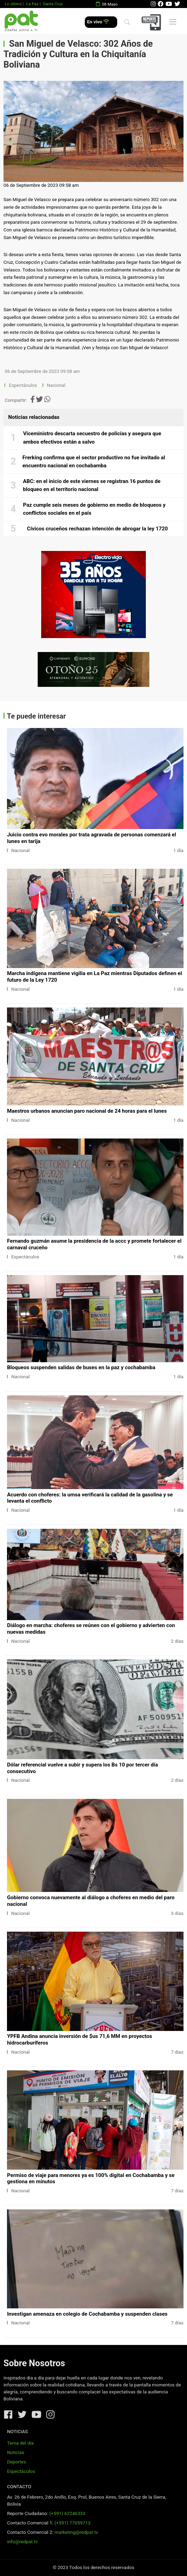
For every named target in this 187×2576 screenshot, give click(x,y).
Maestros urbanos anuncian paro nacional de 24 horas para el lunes (87, 1111)
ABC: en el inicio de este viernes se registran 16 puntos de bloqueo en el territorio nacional (91, 485)
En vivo (98, 21)
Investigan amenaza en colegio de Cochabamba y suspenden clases (87, 2314)
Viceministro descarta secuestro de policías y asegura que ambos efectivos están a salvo (92, 437)
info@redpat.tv (22, 2541)
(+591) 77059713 (72, 2522)
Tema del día (20, 2443)
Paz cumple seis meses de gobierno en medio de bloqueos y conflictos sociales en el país (94, 509)
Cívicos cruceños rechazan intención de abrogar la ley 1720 (97, 529)
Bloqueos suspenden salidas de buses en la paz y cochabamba (81, 1367)
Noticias (15, 2452)
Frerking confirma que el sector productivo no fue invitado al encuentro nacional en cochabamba (93, 461)
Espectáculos (23, 385)
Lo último (13, 3)
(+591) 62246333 (67, 2513)
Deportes (16, 2461)
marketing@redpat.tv (76, 2532)
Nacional (57, 385)
